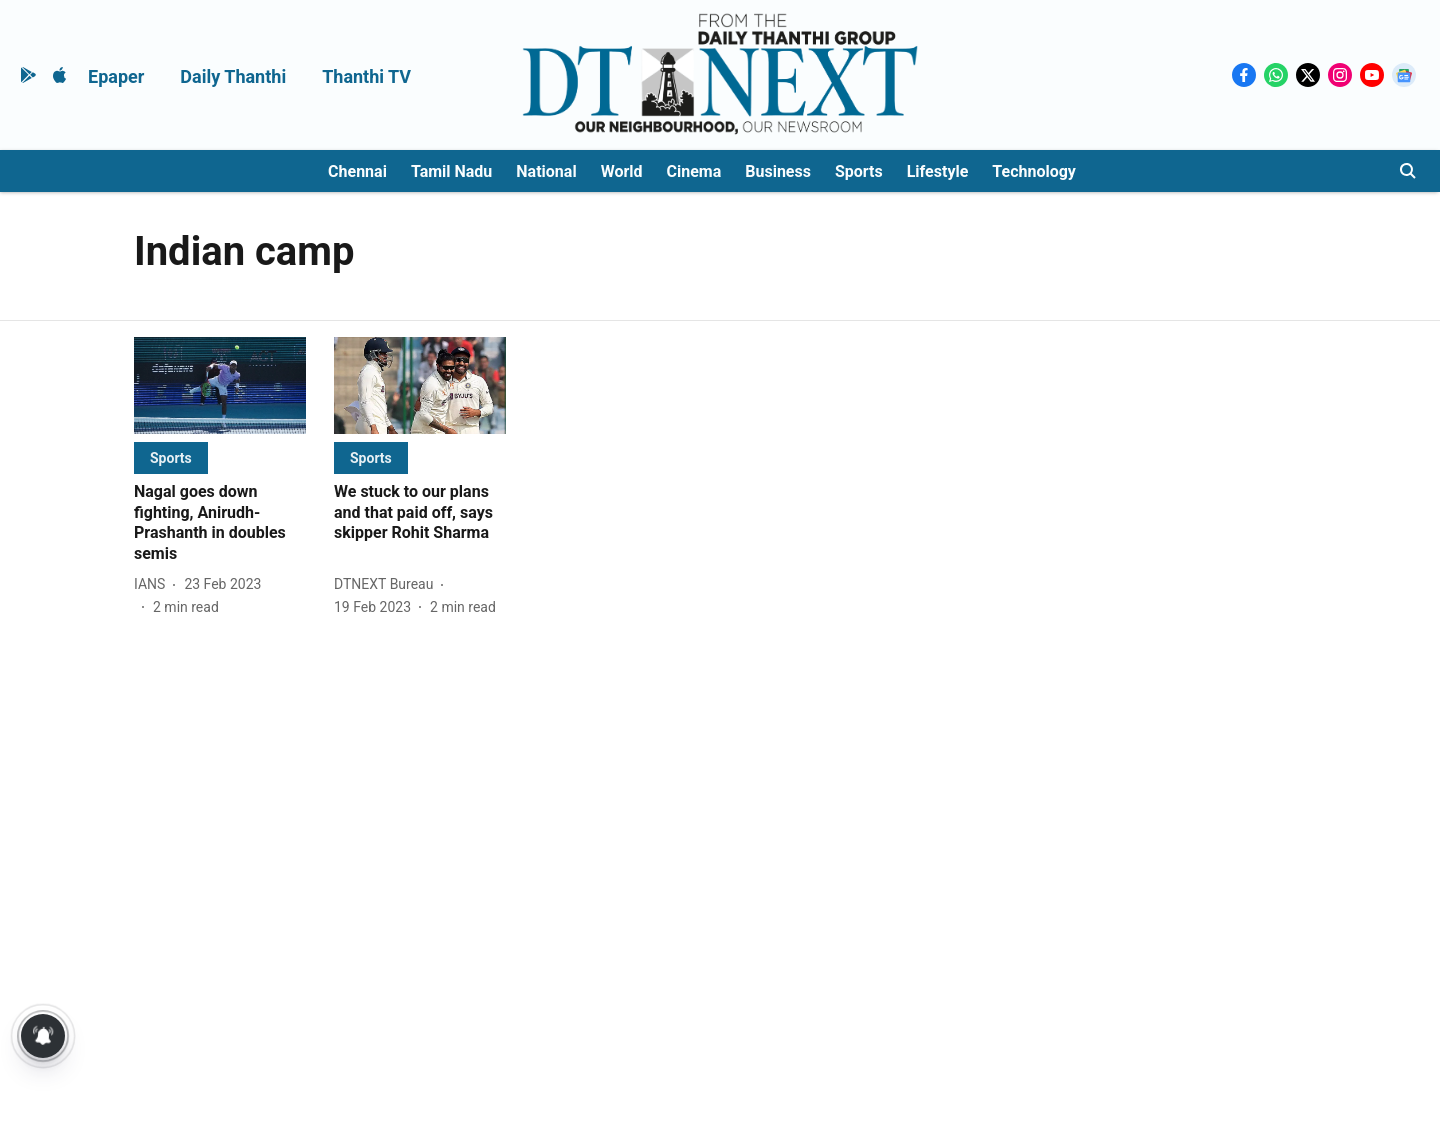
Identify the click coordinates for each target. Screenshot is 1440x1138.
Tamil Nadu (451, 171)
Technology (1034, 171)
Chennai (357, 171)
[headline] (220, 523)
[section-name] (171, 457)
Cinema (694, 171)
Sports (859, 171)
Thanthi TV (366, 76)
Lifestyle (938, 171)
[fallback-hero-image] (220, 385)
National (546, 171)
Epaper (116, 76)
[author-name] (153, 584)
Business (778, 171)
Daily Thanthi (233, 76)
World (622, 171)
